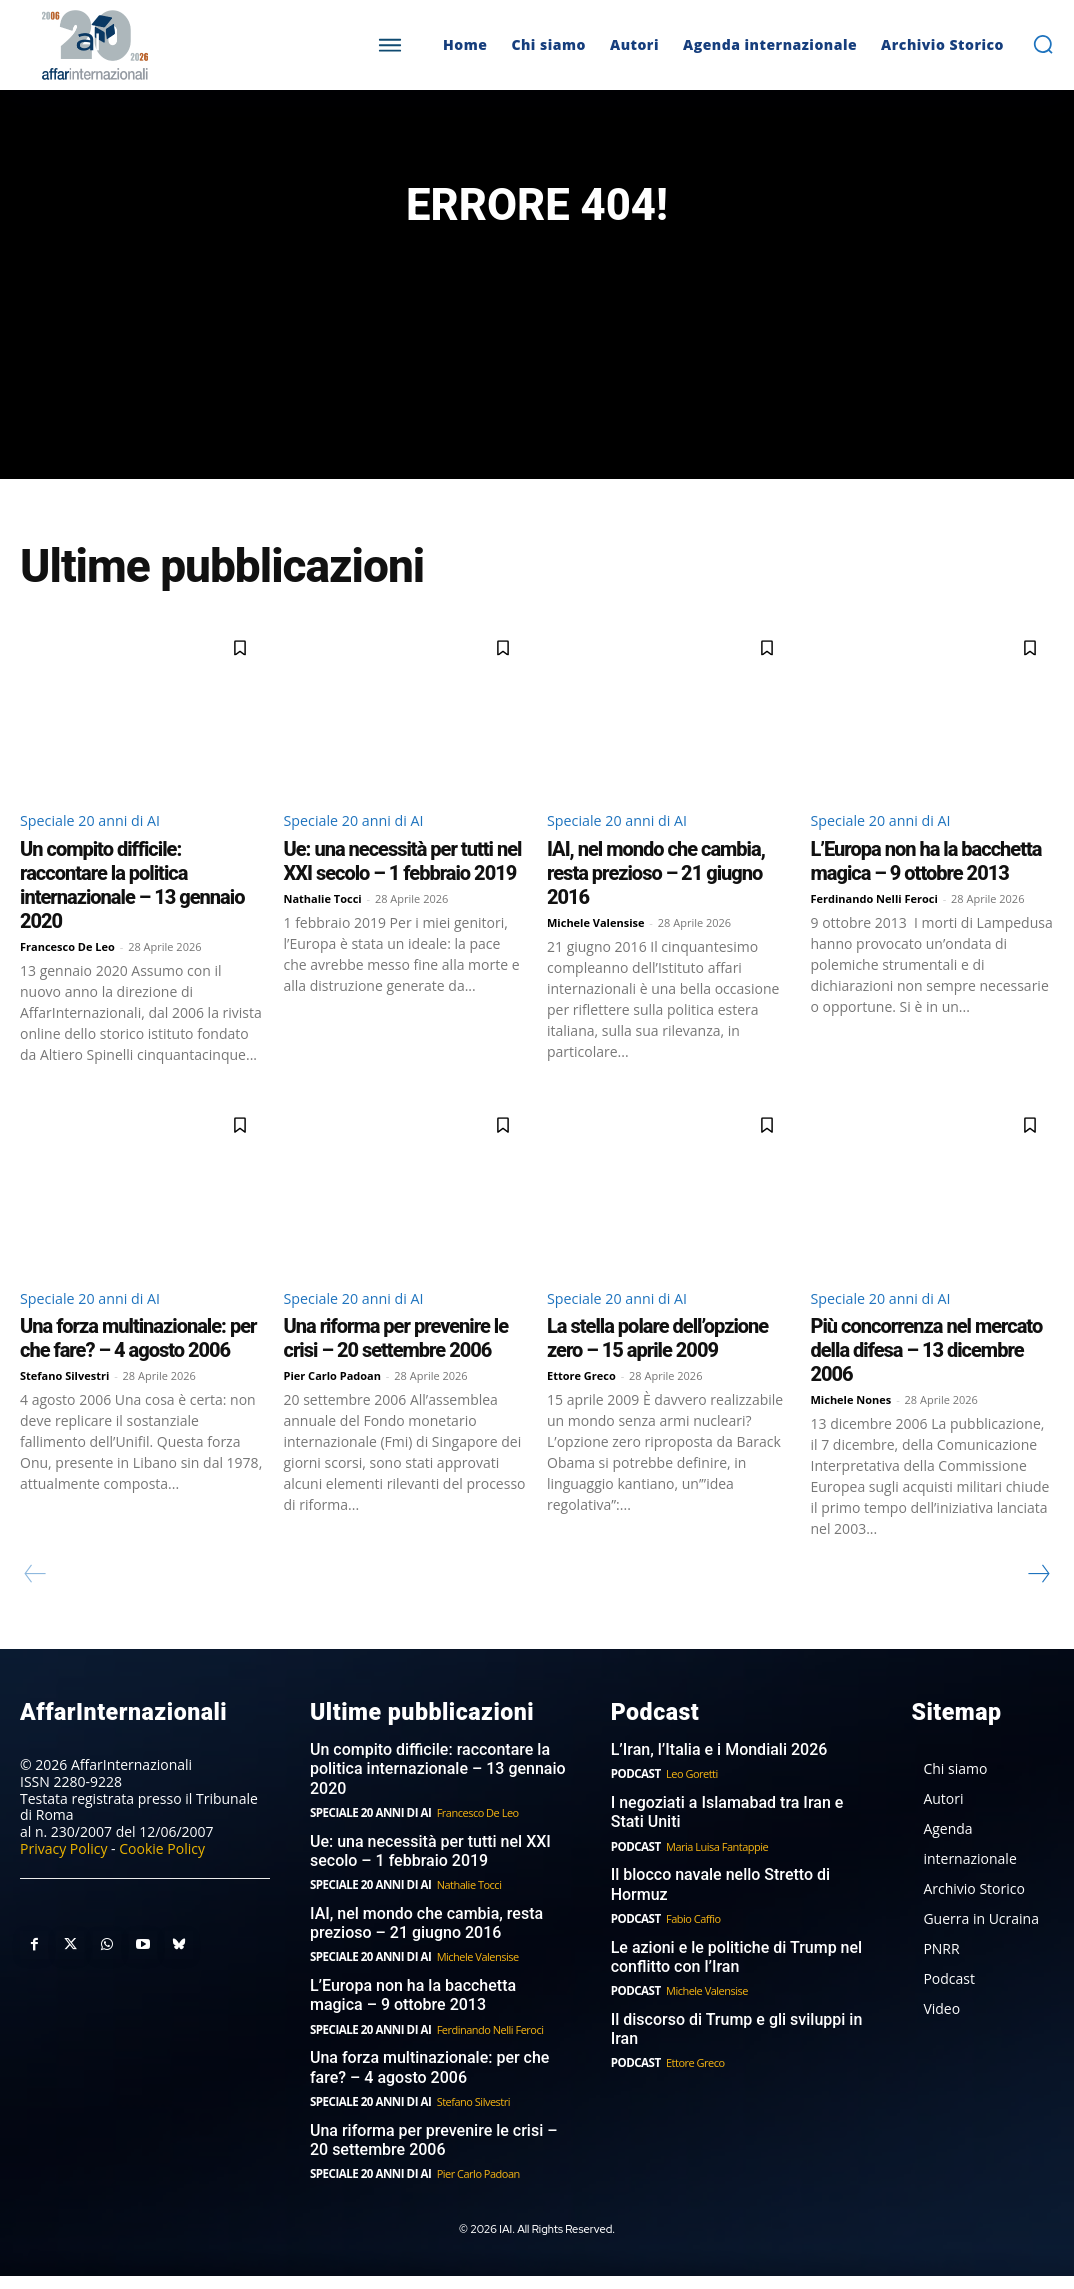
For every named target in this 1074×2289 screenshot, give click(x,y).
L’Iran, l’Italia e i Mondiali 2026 (712, 1776)
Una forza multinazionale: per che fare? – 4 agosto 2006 (138, 1366)
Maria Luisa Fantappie (714, 1870)
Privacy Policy (63, 1874)
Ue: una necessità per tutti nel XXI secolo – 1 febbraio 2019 (403, 886)
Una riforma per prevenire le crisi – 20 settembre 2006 (396, 1366)
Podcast (634, 1799)
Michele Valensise (596, 947)
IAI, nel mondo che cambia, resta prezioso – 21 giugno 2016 (656, 898)
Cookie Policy (162, 1874)
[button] (1043, 44)
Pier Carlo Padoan (333, 1403)
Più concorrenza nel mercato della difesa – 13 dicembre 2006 (927, 1378)
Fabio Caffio (690, 1940)
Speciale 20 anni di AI (98, 844)
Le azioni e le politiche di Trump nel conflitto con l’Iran (729, 1978)
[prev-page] (35, 1602)
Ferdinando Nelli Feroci (874, 923)
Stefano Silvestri (64, 1403)
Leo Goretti (689, 1799)
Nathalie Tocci (323, 923)
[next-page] (1038, 1602)
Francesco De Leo (67, 971)
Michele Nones (851, 1427)
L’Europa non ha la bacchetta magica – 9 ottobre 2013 (926, 886)
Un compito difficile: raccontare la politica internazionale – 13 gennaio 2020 (132, 910)
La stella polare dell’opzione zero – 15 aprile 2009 (657, 1366)
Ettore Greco (581, 1403)
